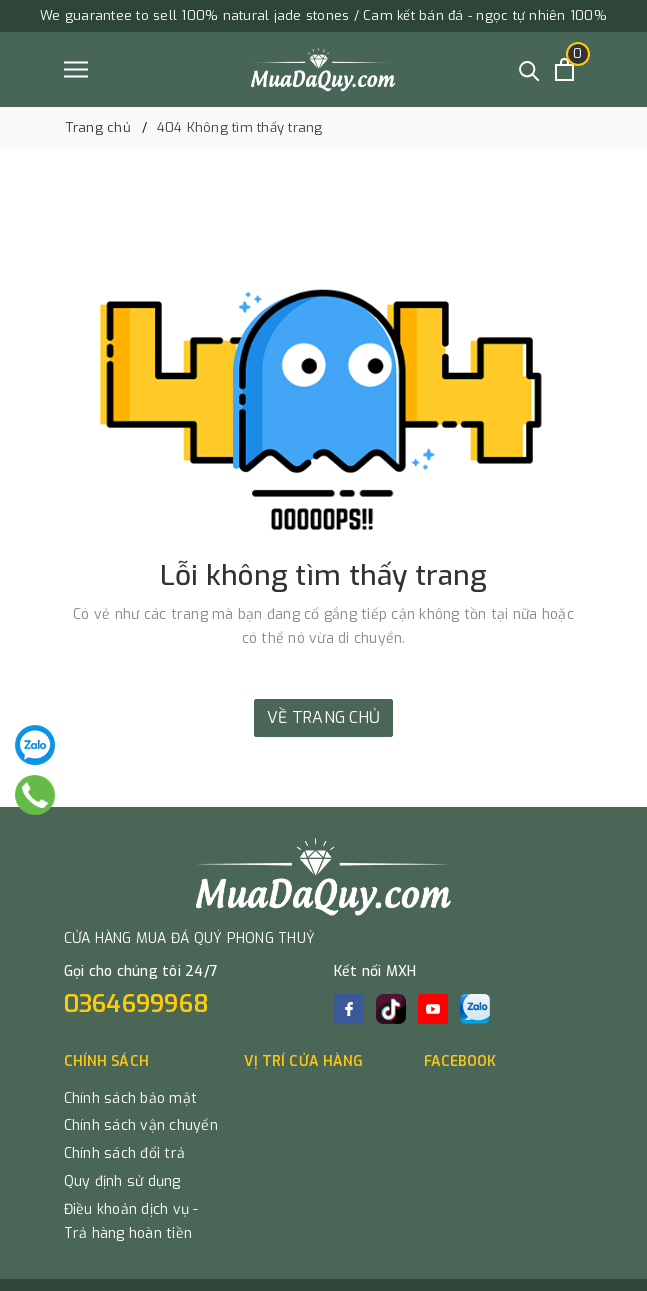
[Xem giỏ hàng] (564, 69)
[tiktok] (391, 1009)
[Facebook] (349, 1009)
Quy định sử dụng (122, 1181)
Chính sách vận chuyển (141, 1125)
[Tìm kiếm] (529, 69)
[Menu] (76, 69)
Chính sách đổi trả (125, 1153)
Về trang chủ (323, 717)
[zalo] (475, 1009)
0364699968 (137, 1004)
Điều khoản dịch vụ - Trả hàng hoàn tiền (131, 1221)
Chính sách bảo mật (131, 1098)
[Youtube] (433, 1009)
